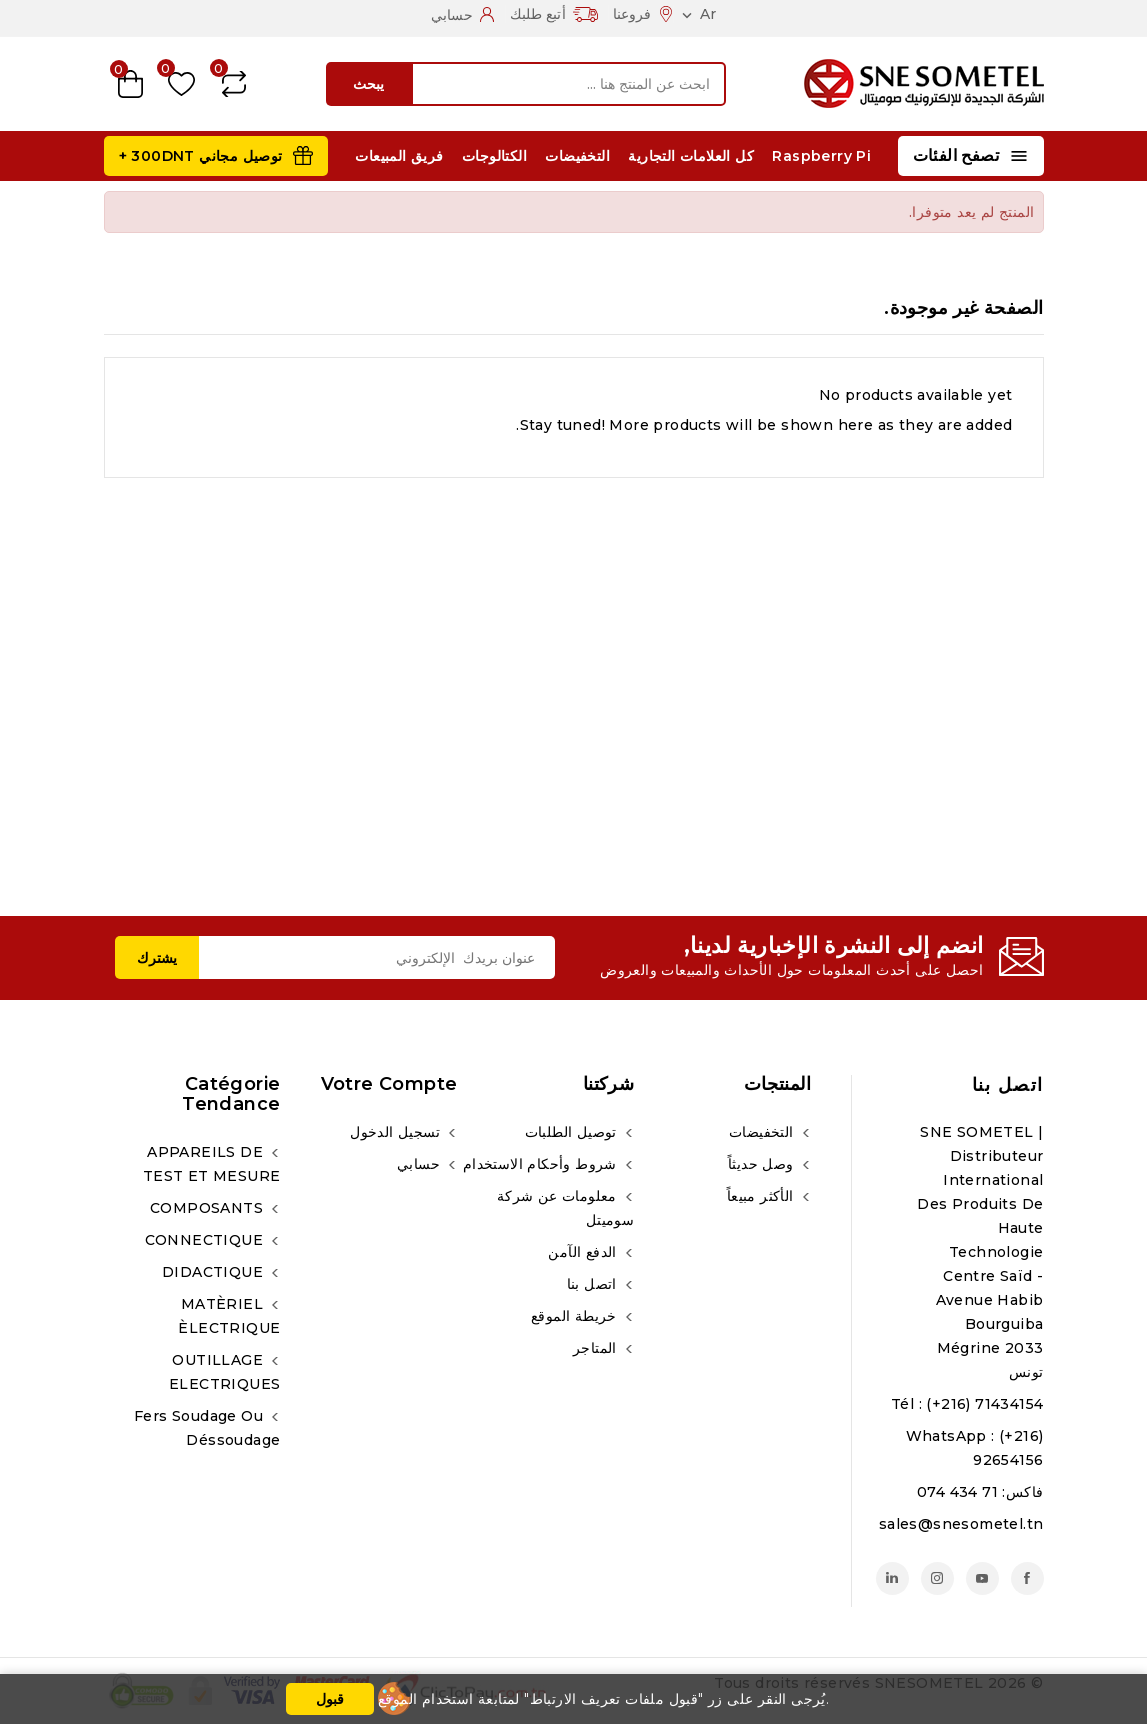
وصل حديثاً (763, 1164)
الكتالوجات (494, 156)
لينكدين (892, 1578)
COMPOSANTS (208, 1208)
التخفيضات (577, 156)
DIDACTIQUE (214, 1272)
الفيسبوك (1027, 1578)
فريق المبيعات (399, 156)
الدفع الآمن (584, 1252)
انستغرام (937, 1578)
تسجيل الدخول (397, 1132)
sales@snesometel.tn (961, 1524)
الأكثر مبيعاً (762, 1196)
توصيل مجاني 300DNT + (201, 156)
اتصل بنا (1008, 1085)
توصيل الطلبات (573, 1132)
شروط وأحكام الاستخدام (542, 1164)
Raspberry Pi (821, 156)
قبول (330, 1699)
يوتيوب (982, 1578)
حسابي (420, 1164)
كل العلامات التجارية (691, 156)
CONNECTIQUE (206, 1240)
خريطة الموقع (576, 1316)
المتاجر (597, 1348)
